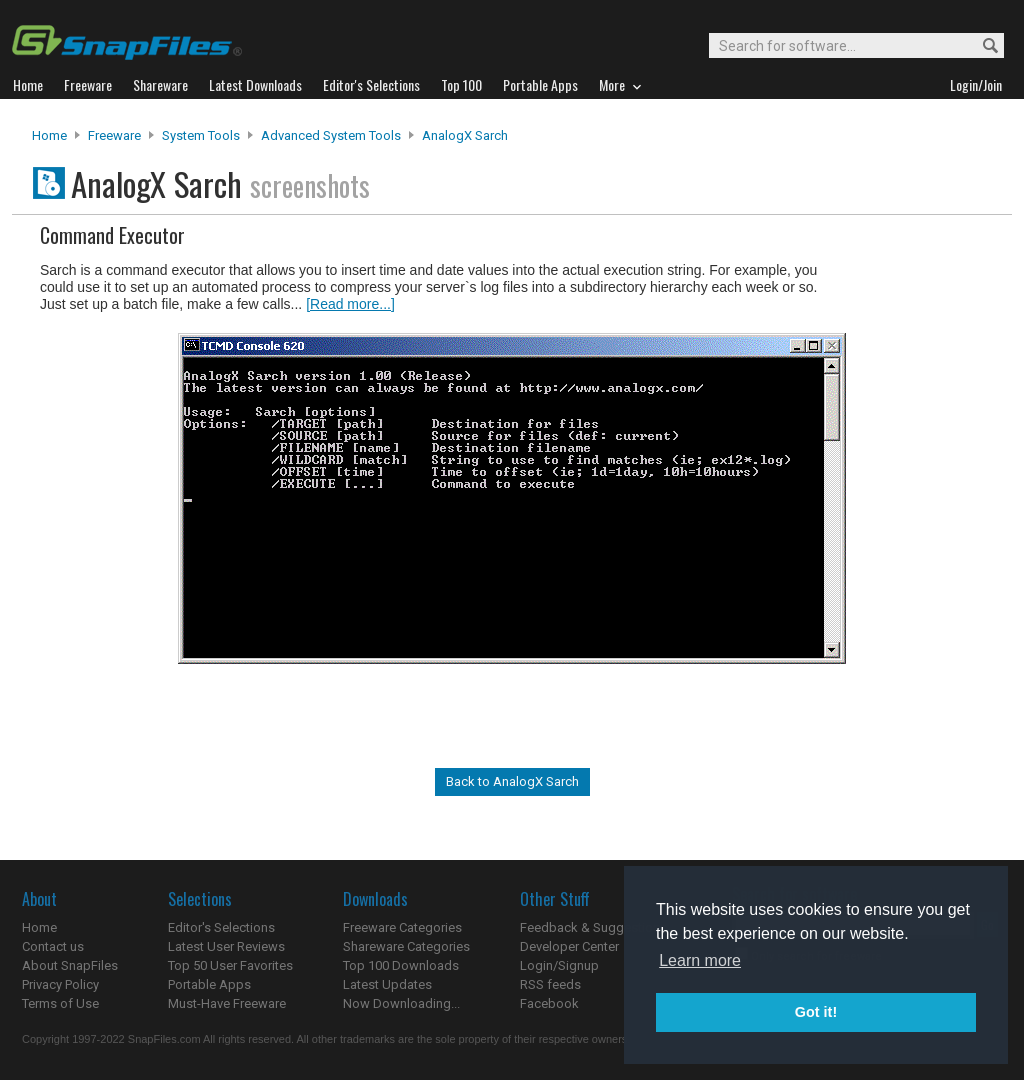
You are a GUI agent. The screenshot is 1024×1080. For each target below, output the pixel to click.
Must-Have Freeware (227, 1003)
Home (49, 135)
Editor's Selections (221, 927)
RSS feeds (550, 984)
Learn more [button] (700, 960)
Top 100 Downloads (401, 965)
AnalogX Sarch (465, 135)
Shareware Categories (406, 946)
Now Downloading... (401, 1003)
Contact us (53, 946)
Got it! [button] (816, 1012)
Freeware (114, 135)
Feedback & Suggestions (593, 927)
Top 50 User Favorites (230, 965)
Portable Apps (209, 984)
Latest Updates (387, 984)
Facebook (549, 1003)
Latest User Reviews (226, 946)
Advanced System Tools (331, 135)
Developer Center (569, 946)
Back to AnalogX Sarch (512, 781)
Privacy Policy (60, 984)
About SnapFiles (70, 965)
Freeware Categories (402, 927)
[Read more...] (350, 304)
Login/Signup (559, 965)
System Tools (201, 135)
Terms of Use (60, 1003)
